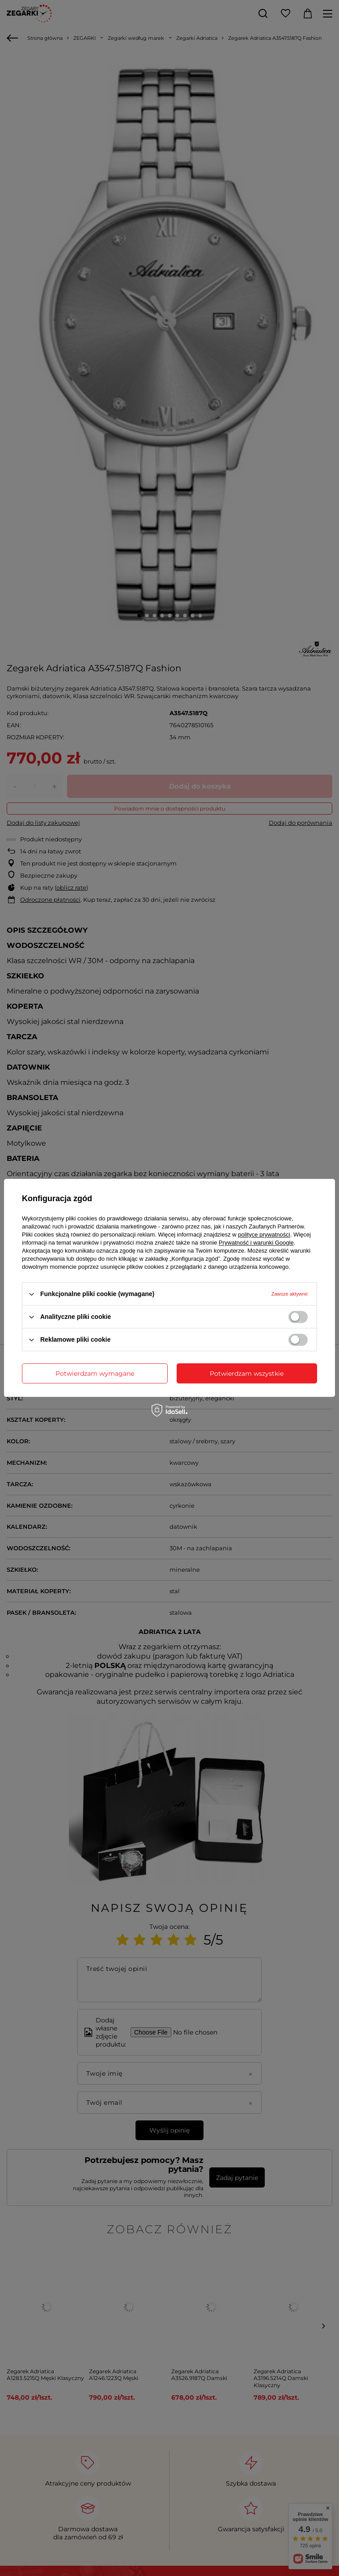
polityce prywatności (264, 1234)
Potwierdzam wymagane (94, 1373)
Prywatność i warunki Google (256, 1242)
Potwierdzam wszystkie (247, 1373)
